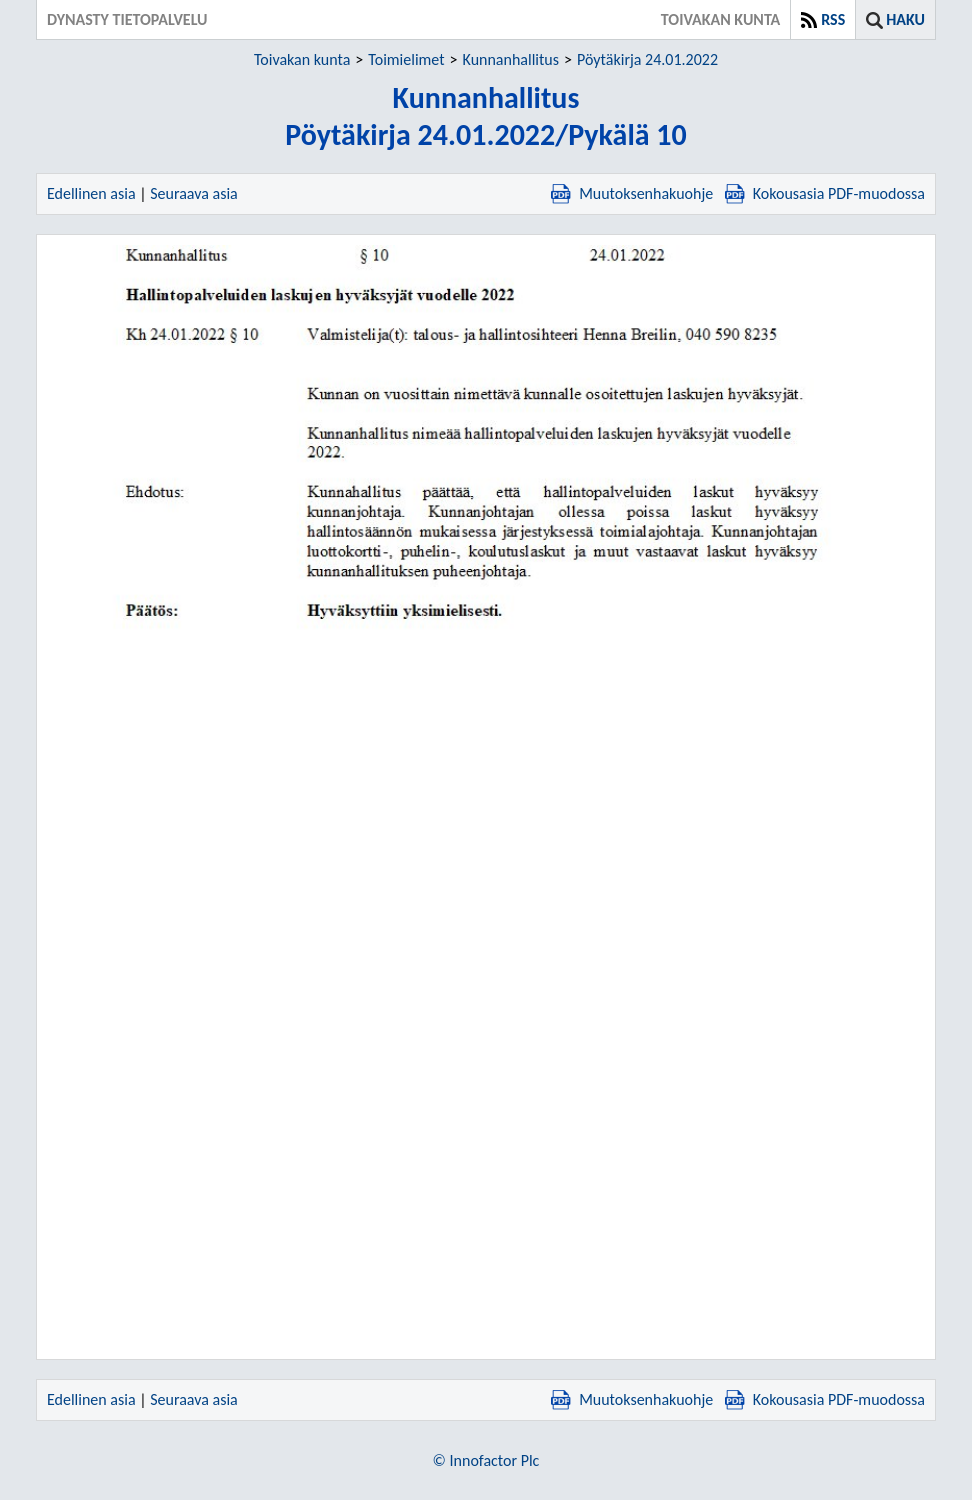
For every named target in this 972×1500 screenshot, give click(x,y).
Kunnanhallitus (511, 59)
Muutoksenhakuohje (632, 193)
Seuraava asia (194, 193)
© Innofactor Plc (486, 1460)
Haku (905, 19)
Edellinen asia (91, 193)
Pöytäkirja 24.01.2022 (647, 59)
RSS (833, 19)
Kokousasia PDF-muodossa (825, 193)
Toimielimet (406, 59)
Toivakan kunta (302, 59)
